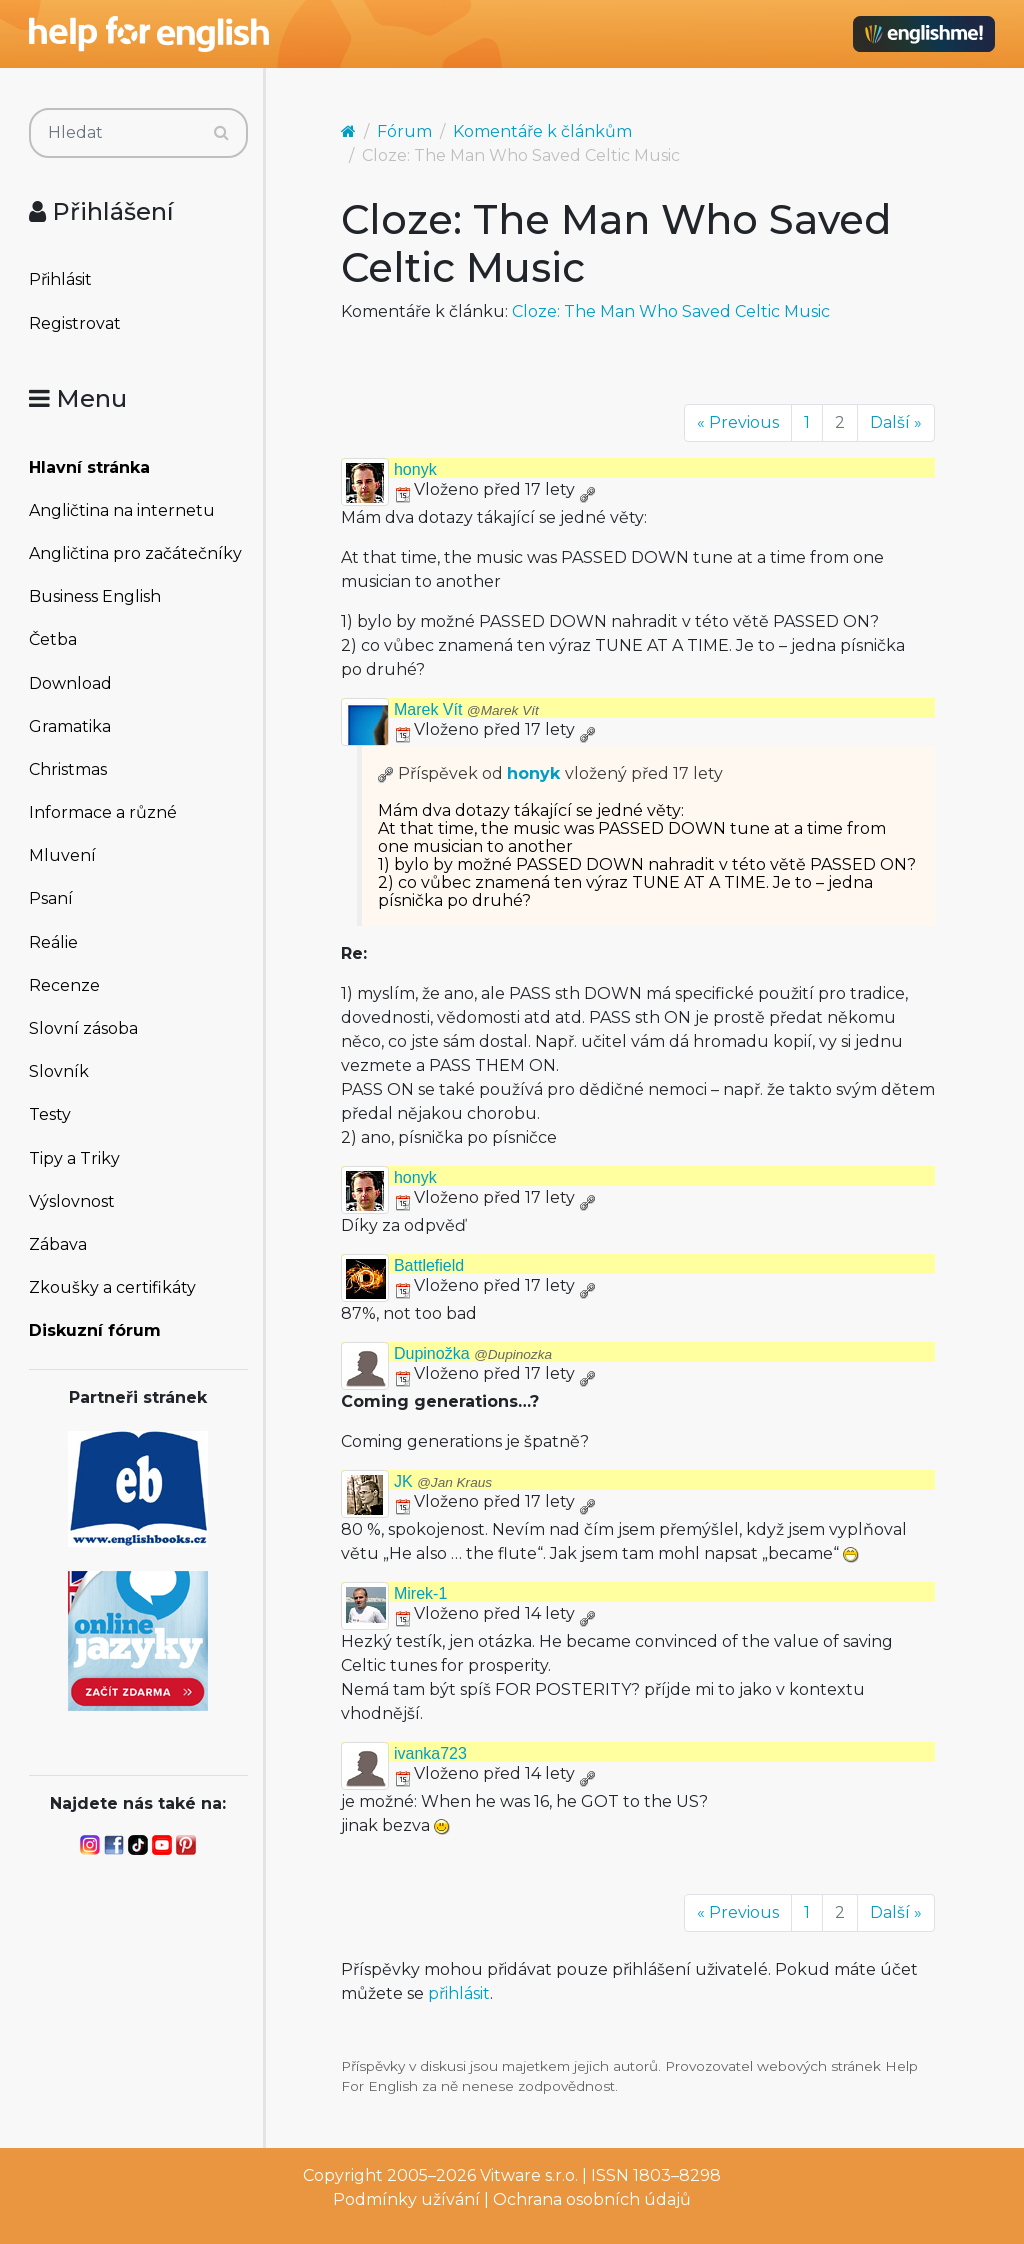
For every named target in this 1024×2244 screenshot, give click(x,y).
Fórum (404, 131)
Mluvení (62, 855)
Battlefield (429, 1265)
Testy (50, 1114)
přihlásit (459, 1993)
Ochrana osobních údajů (592, 2199)
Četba (53, 639)
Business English (95, 596)
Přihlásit (60, 279)
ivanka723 (430, 1753)
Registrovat (75, 323)
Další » (896, 422)
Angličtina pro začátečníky (135, 553)
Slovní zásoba (83, 1028)
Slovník (59, 1071)
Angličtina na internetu (122, 510)
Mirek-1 (420, 1593)
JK (443, 1481)
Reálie (53, 942)
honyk (415, 469)
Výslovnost (72, 1201)
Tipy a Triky (74, 1158)
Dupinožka (473, 1353)
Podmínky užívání (406, 2199)
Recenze (64, 985)
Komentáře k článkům (542, 131)
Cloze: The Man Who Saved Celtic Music (671, 311)
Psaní (51, 898)
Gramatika (70, 726)
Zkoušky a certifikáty (112, 1287)
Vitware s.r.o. (529, 2175)
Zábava (58, 1244)
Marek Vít (466, 709)
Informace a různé (103, 812)
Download (70, 683)
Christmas (68, 769)
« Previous (738, 422)
